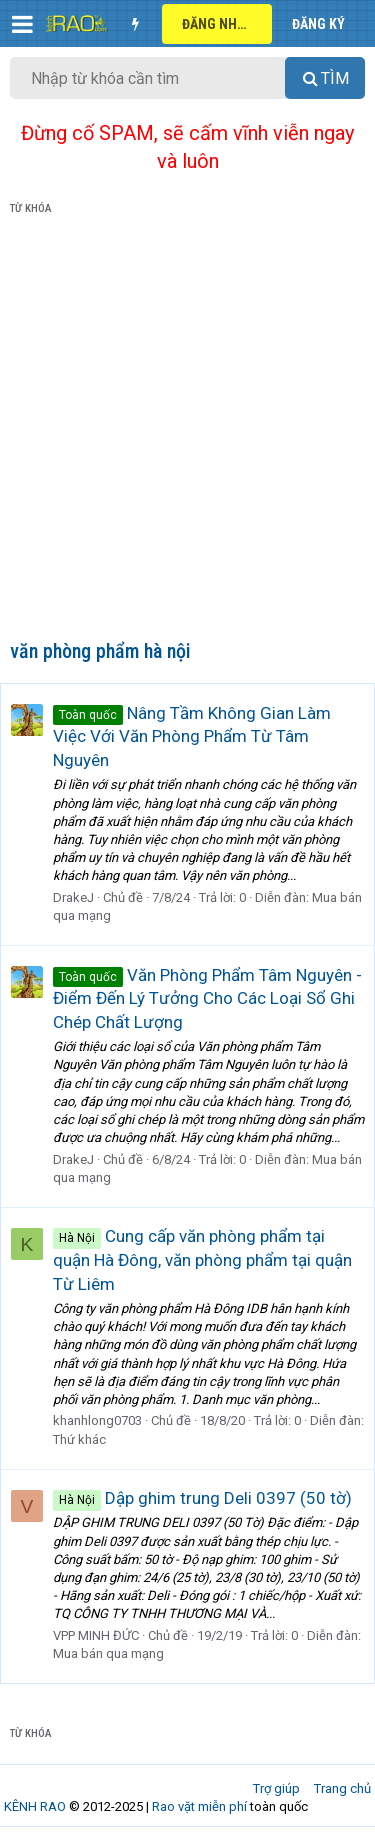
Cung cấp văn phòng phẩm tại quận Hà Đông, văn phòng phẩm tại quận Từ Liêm (202, 1260)
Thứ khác (79, 1439)
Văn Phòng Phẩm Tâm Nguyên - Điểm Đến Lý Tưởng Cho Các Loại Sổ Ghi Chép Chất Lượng (207, 999)
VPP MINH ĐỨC (96, 1635)
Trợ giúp (276, 1788)
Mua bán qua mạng (108, 1653)
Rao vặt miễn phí (199, 1806)
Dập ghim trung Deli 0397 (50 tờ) (202, 1498)
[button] (22, 24)
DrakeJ (73, 897)
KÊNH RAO (35, 1806)
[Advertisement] (187, 431)
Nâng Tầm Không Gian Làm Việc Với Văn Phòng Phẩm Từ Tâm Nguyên (192, 737)
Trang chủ (342, 1788)
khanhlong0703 (97, 1420)
